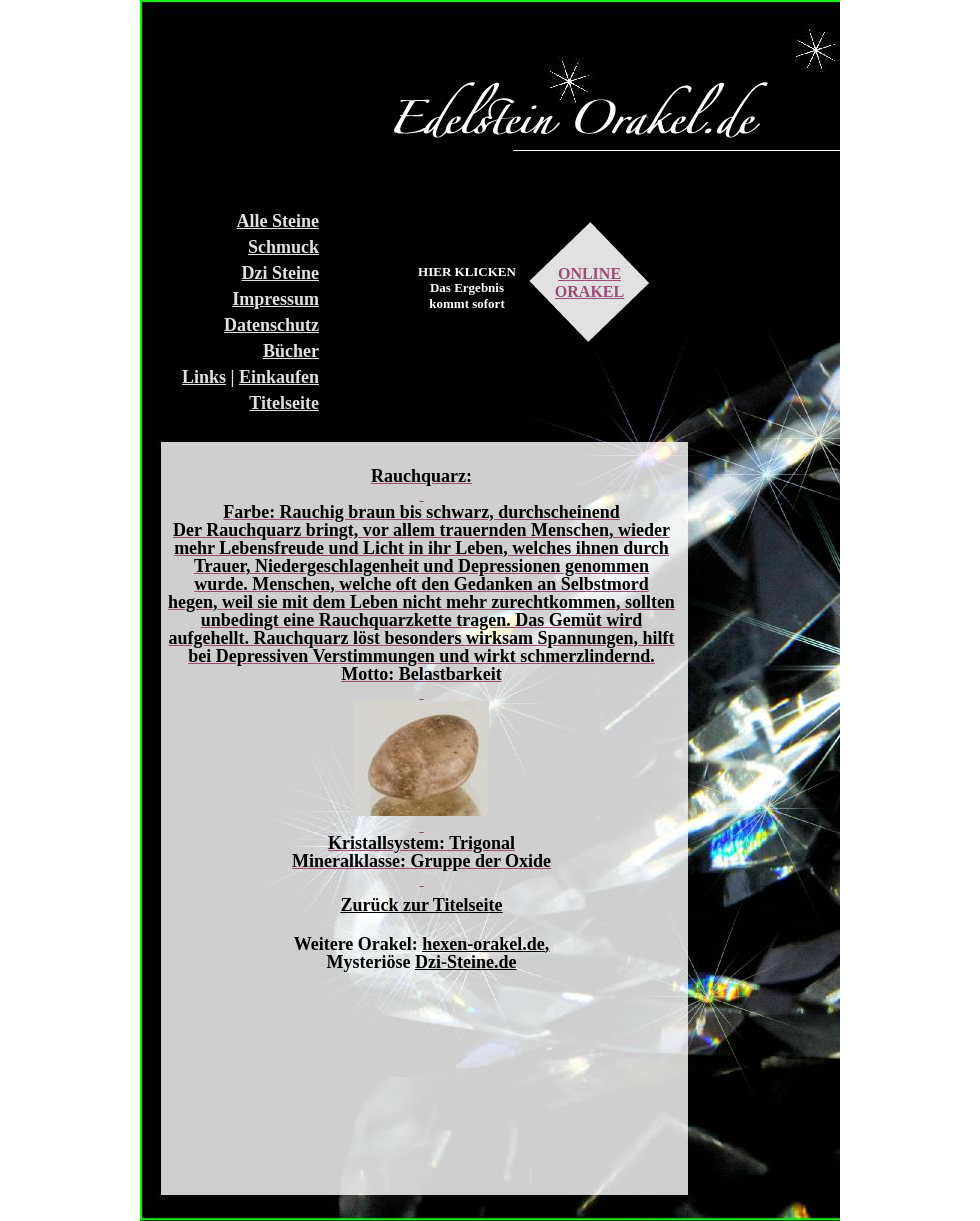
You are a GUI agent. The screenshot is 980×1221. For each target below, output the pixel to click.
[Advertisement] (244, 100)
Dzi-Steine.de (465, 962)
